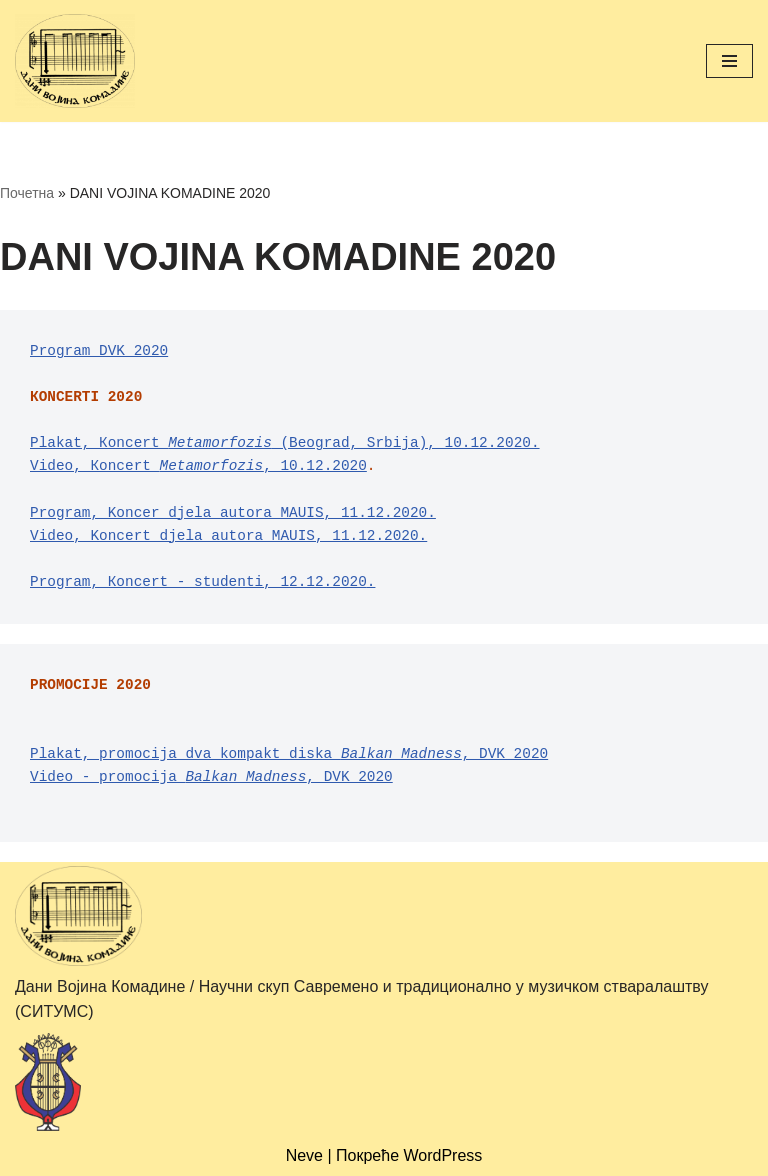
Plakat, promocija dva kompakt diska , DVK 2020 (289, 754)
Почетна (27, 193)
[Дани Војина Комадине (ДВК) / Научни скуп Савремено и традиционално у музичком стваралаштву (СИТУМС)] (75, 61)
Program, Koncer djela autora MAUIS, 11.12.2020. (233, 513)
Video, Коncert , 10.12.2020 (198, 466)
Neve (304, 1155)
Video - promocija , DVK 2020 (211, 777)
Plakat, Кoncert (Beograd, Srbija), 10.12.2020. (285, 443)
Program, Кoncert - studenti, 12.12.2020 (198, 582)
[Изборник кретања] (729, 61)
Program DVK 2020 (99, 351)
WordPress (443, 1155)
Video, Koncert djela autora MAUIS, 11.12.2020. (228, 536)
